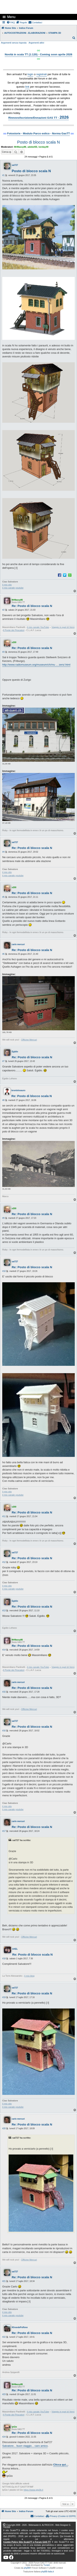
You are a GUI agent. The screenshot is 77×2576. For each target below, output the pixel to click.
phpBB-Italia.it (47, 2571)
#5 (3, 897)
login (30, 74)
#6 (3, 954)
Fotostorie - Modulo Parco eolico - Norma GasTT (38, 133)
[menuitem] (11, 22)
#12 (4, 1562)
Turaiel (47, 2565)
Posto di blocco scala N (38, 142)
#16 (4, 1731)
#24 (4, 2437)
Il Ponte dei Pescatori (13, 630)
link (27, 86)
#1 (3, 175)
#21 (4, 2281)
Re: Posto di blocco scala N (32, 606)
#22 (4, 2337)
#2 (3, 610)
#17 (4, 1831)
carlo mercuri (18, 944)
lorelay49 (43, 147)
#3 (3, 652)
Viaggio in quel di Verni (63, 627)
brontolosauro (18, 1090)
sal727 (15, 165)
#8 (3, 1100)
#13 (4, 1610)
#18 (4, 1958)
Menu (11, 17)
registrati (41, 74)
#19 (4, 1997)
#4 (3, 852)
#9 (3, 1218)
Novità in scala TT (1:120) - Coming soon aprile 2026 (38, 54)
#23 (4, 2394)
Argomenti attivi (36, 42)
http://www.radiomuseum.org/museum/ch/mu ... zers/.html (36, 664)
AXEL (15, 1949)
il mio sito (7, 584)
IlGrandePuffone (20, 2327)
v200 (14, 642)
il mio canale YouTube (38, 627)
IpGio (14, 2427)
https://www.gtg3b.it (33, 2490)
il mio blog (29, 1976)
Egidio (15, 1051)
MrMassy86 (20, 147)
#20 (4, 2128)
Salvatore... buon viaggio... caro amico (25, 2445)
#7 (3, 1061)
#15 (4, 1692)
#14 (4, 1650)
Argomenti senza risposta (13, 42)
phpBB (27, 2568)
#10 (4, 1271)
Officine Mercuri (29, 1039)
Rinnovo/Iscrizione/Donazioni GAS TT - (38, 117)
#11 (4, 1516)
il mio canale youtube (12, 588)
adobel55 (32, 147)
